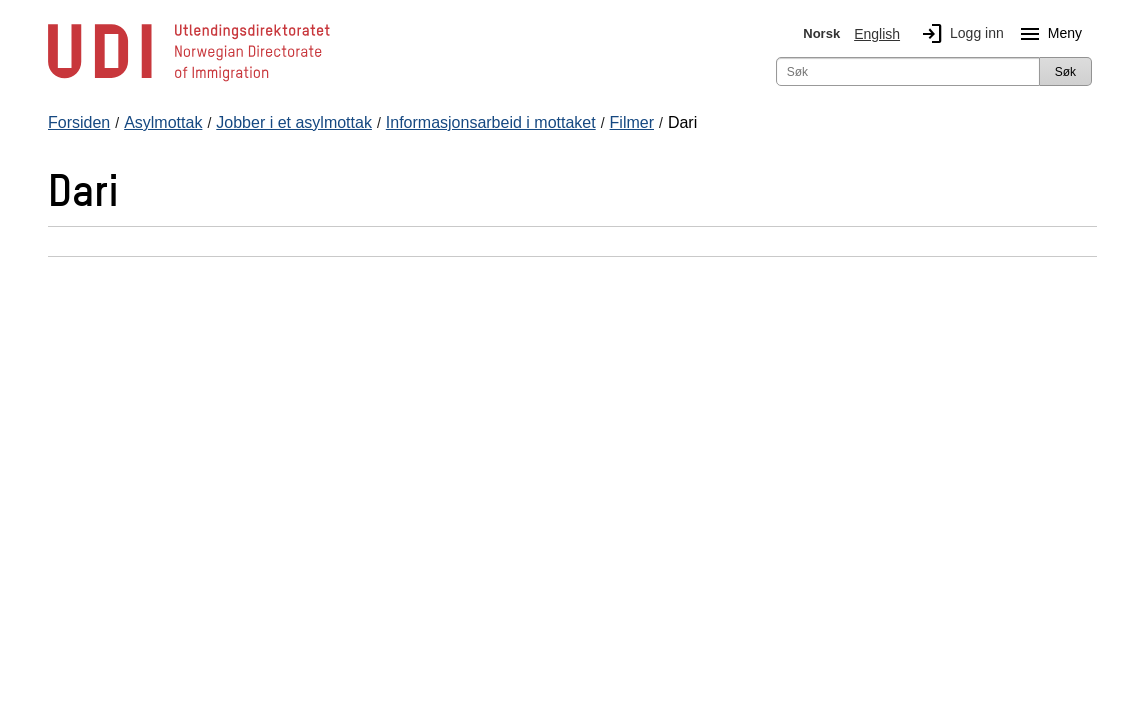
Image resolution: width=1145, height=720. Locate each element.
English (877, 34)
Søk (1065, 72)
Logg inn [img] (959, 34)
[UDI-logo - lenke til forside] (189, 80)
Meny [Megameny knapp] (1047, 34)
